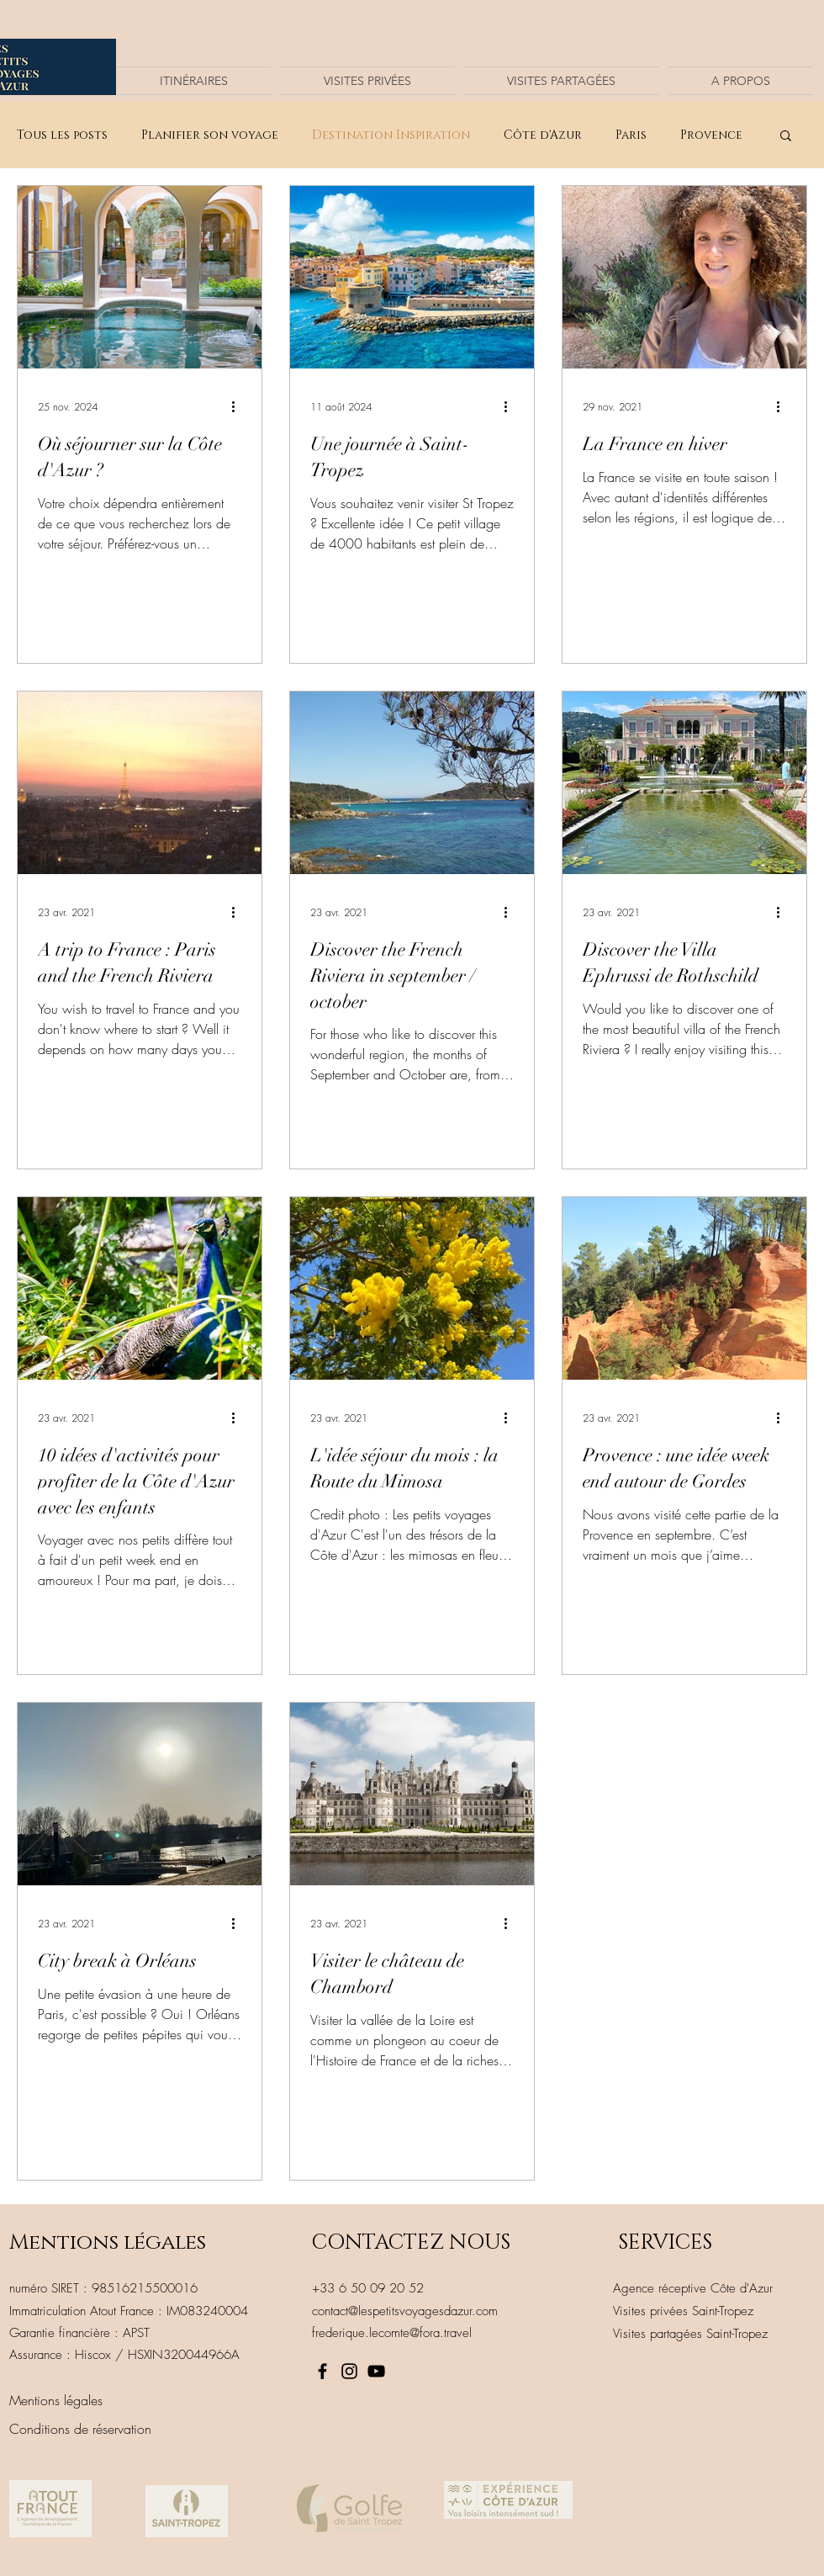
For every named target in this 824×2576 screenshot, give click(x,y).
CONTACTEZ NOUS (411, 2242)
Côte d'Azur (543, 135)
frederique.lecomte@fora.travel (392, 2332)
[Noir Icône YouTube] (376, 2371)
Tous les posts (62, 135)
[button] (786, 137)
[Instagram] (349, 2371)
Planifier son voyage (209, 135)
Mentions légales (107, 2242)
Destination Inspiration (391, 135)
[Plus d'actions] (239, 406)
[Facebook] (322, 2371)
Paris (631, 135)
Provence (711, 135)
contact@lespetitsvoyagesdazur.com (405, 2311)
